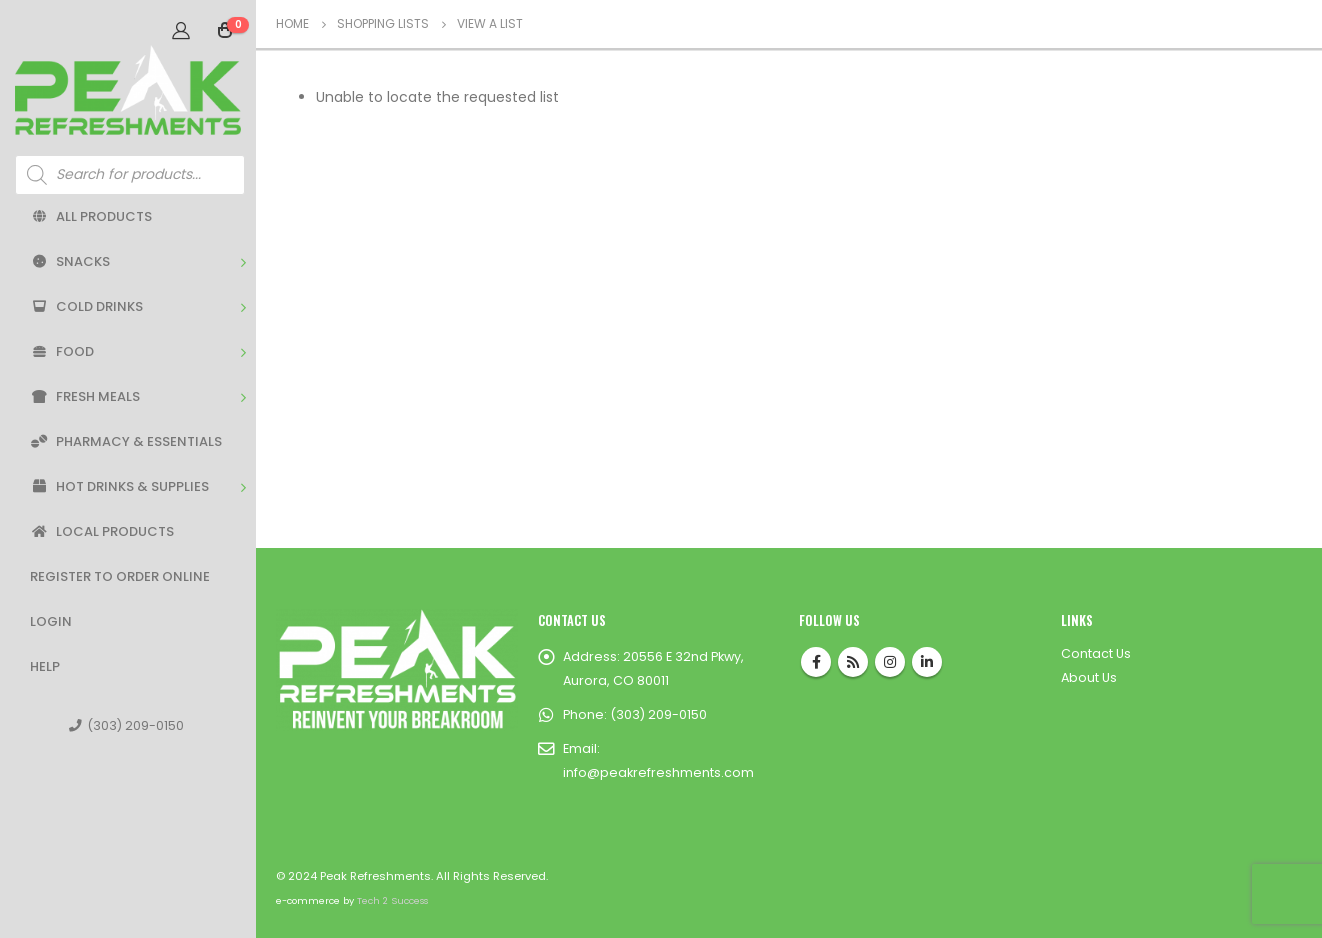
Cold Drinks (86, 306)
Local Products (102, 531)
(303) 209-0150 (126, 725)
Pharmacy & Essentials (126, 441)
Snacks (70, 261)
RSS (853, 662)
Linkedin (927, 662)
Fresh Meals (85, 396)
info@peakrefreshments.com (658, 772)
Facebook (816, 662)
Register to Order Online (120, 576)
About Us (1089, 677)
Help (45, 666)
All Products (91, 216)
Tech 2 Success (392, 900)
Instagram (890, 662)
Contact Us (1096, 653)
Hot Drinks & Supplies (119, 486)
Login (51, 621)
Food (62, 351)
